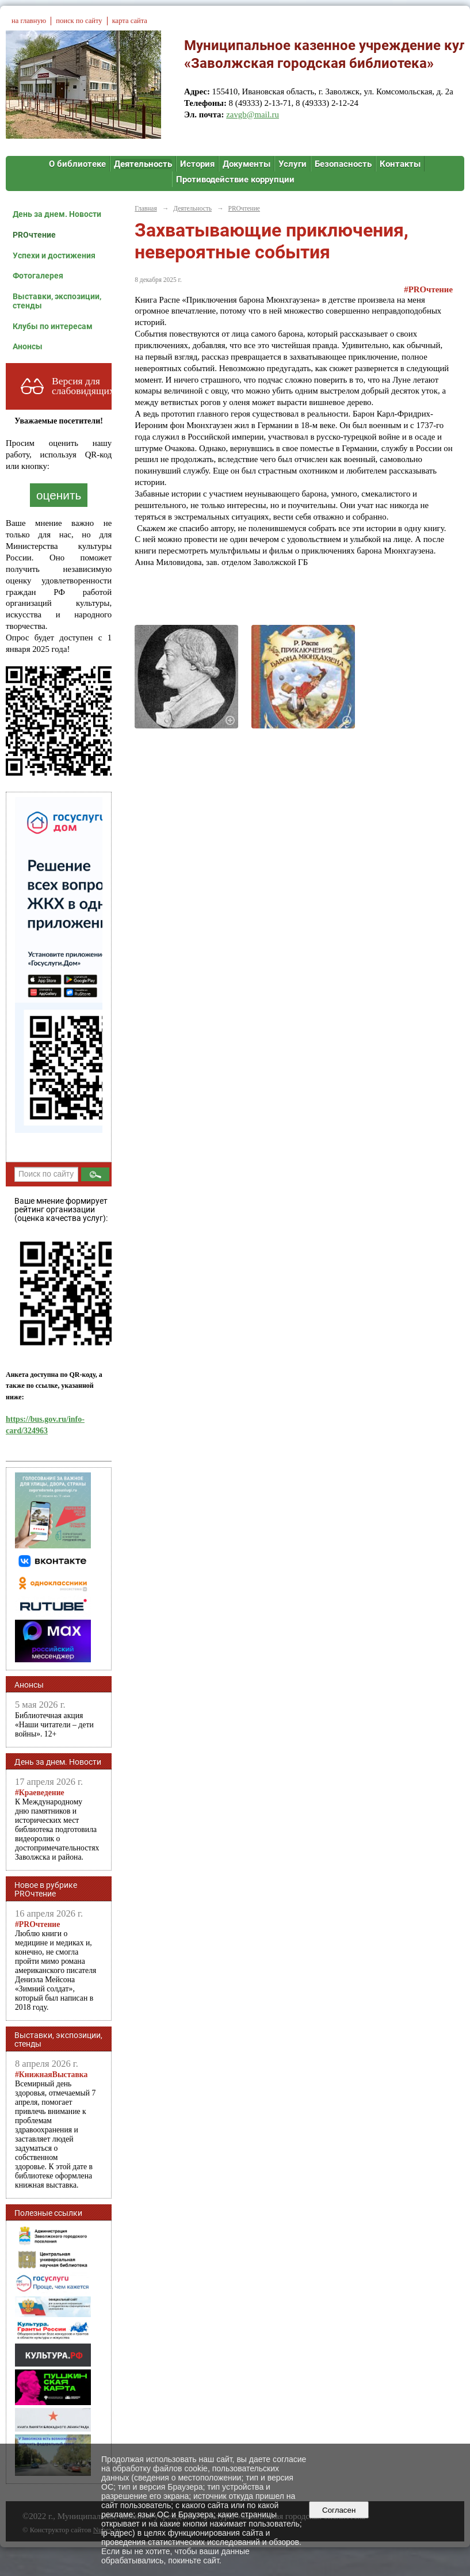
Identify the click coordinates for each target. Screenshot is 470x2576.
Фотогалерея (38, 275)
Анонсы (28, 346)
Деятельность (143, 164)
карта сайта (129, 21)
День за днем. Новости (57, 214)
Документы (246, 164)
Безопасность (343, 164)
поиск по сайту (79, 21)
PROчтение (34, 234)
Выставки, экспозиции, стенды (57, 301)
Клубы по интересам (53, 326)
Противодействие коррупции (235, 179)
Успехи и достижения (54, 255)
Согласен (339, 2510)
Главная (145, 208)
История (197, 164)
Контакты (400, 164)
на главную (29, 21)
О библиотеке (77, 164)
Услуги (292, 164)
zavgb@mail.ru (252, 114)
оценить (58, 495)
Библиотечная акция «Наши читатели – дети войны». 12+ (54, 1724)
